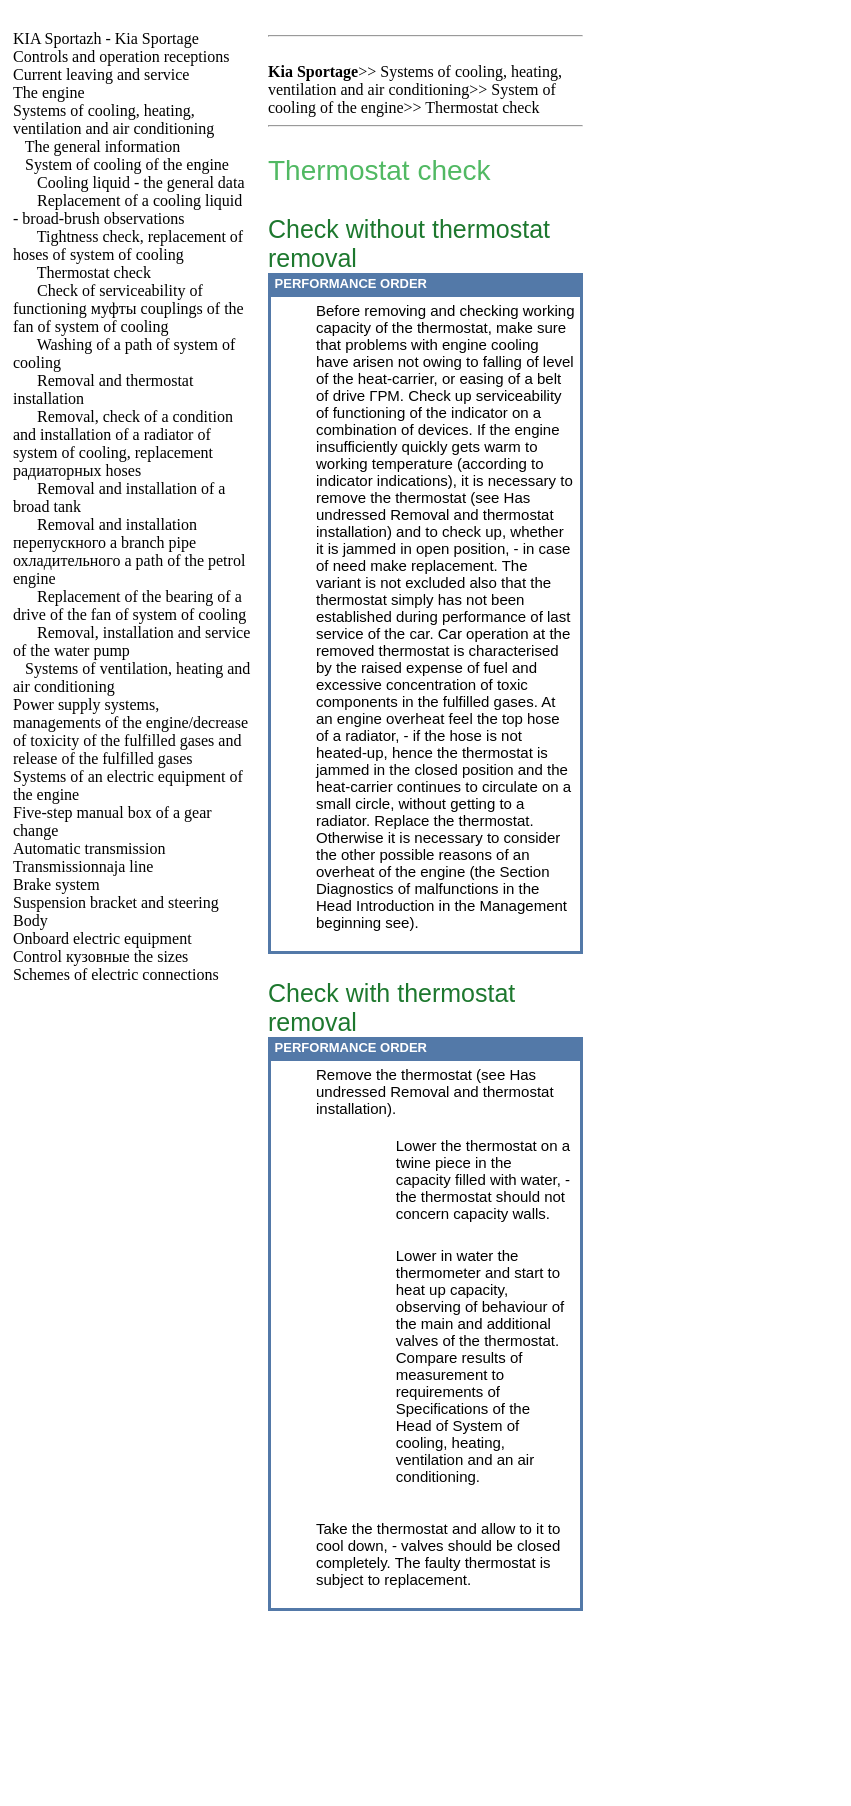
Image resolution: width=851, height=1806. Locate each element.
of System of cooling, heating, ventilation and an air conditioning (465, 1451)
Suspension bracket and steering (116, 902)
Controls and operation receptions (121, 56)
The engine (49, 92)
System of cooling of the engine (127, 164)
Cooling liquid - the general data (141, 182)
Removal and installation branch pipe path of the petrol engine (129, 551)
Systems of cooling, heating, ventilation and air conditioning (113, 119)
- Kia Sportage (106, 38)
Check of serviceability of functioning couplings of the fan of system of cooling (128, 308)
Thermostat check (94, 272)
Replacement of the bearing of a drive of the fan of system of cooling (129, 605)
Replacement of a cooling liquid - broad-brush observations (127, 209)
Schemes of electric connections (116, 974)
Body (30, 920)
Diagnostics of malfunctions (407, 888)
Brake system (56, 884)
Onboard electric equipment (102, 938)
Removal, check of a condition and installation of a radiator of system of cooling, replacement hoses (123, 443)
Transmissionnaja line (83, 866)
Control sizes (100, 956)
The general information (103, 146)
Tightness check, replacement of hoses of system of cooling (128, 245)
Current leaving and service (101, 74)
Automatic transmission (89, 848)
